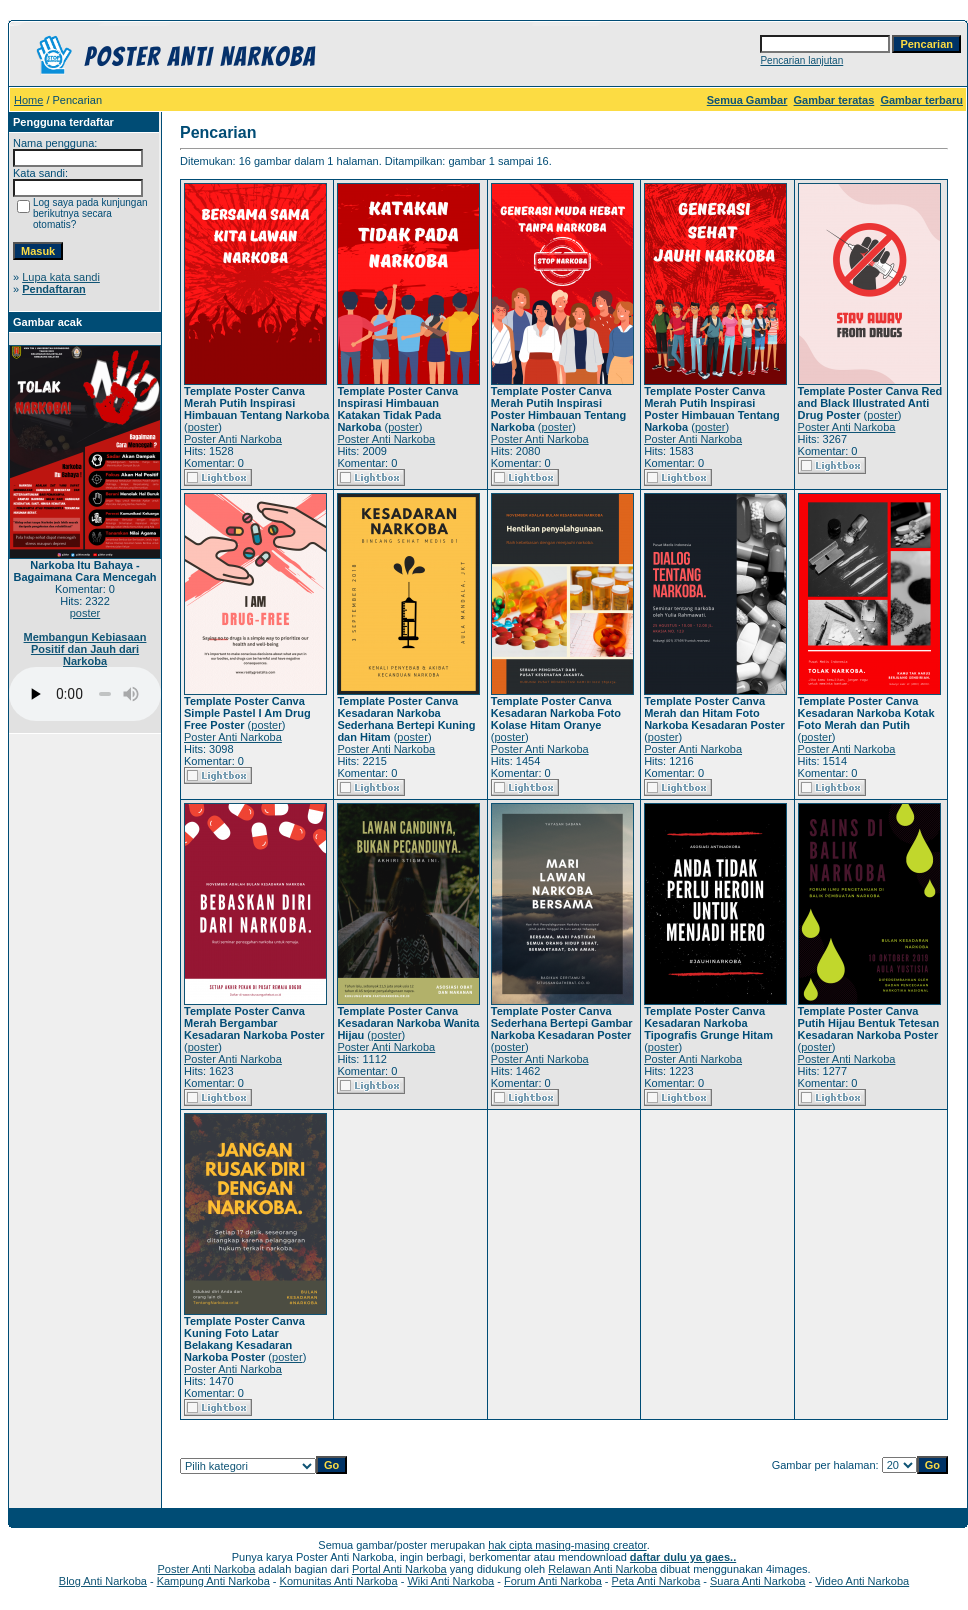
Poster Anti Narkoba (233, 439)
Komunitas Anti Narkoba (339, 1581)
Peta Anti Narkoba (656, 1581)
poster (85, 613)
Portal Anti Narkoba (399, 1569)
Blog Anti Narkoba (103, 1581)
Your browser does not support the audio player (85, 694)
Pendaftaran (54, 289)
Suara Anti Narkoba (757, 1581)
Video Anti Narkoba (862, 1581)
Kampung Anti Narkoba (213, 1581)
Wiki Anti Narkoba (450, 1581)
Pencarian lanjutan (801, 60)
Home (28, 100)
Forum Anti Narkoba (553, 1581)
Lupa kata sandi (61, 277)
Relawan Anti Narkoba (602, 1569)
